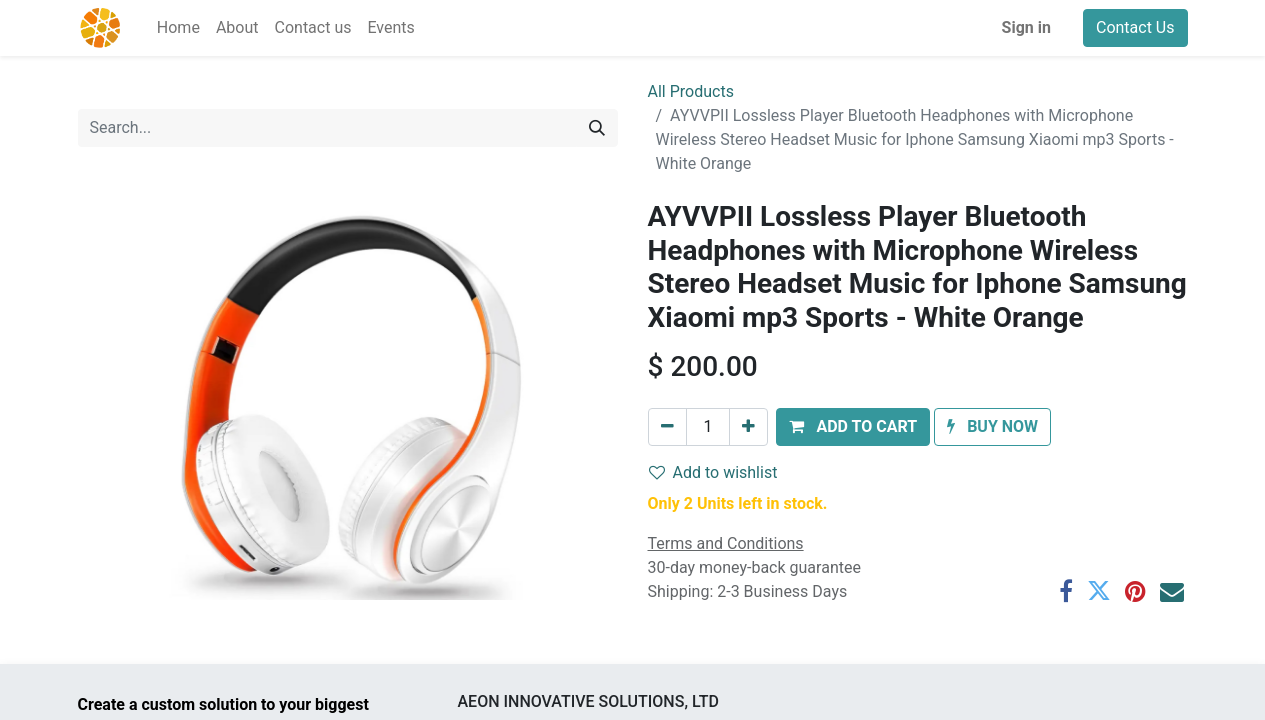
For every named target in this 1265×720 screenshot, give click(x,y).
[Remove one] (667, 427)
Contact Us (1135, 27)
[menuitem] (178, 28)
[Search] (597, 128)
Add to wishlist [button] (713, 472)
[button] (853, 427)
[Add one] (748, 427)
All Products (691, 91)
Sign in (1026, 27)
